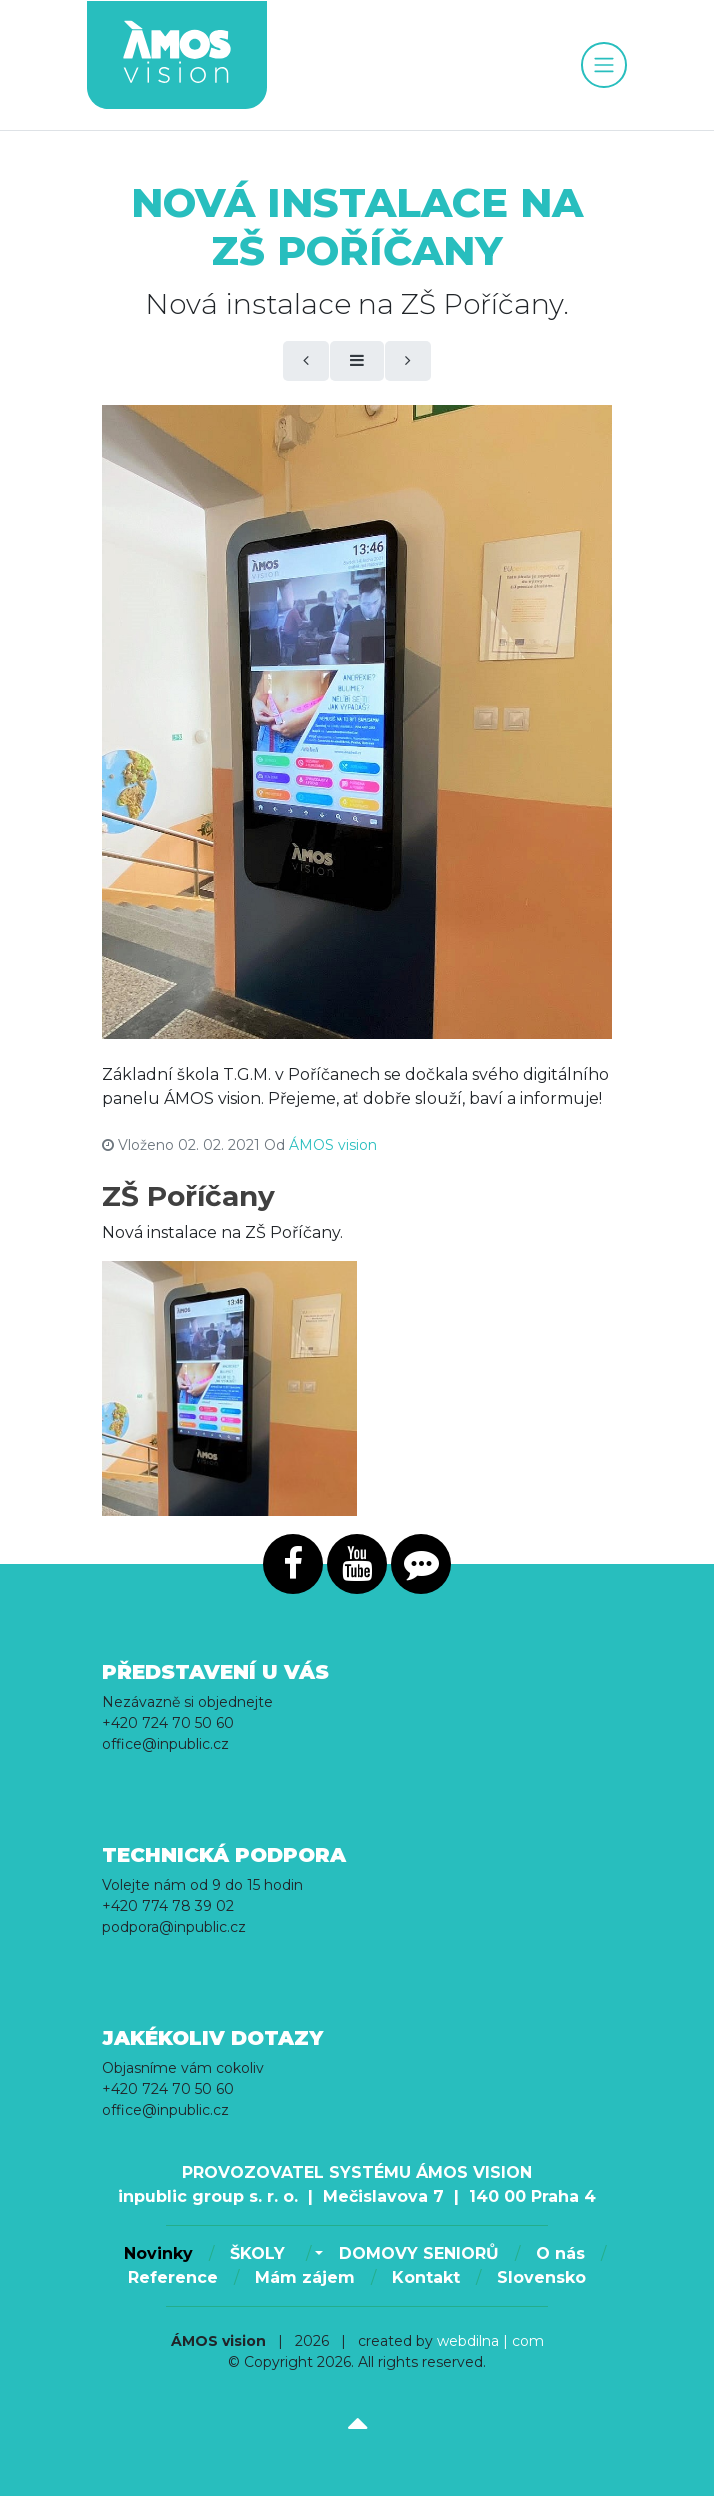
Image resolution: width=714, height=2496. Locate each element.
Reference (173, 2277)
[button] (317, 2254)
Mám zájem (305, 2277)
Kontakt (426, 2277)
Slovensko (541, 2277)
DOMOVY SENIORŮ (419, 2253)
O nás (560, 2253)
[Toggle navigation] (604, 65)
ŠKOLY (260, 2253)
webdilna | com (490, 2341)
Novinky (158, 2253)
